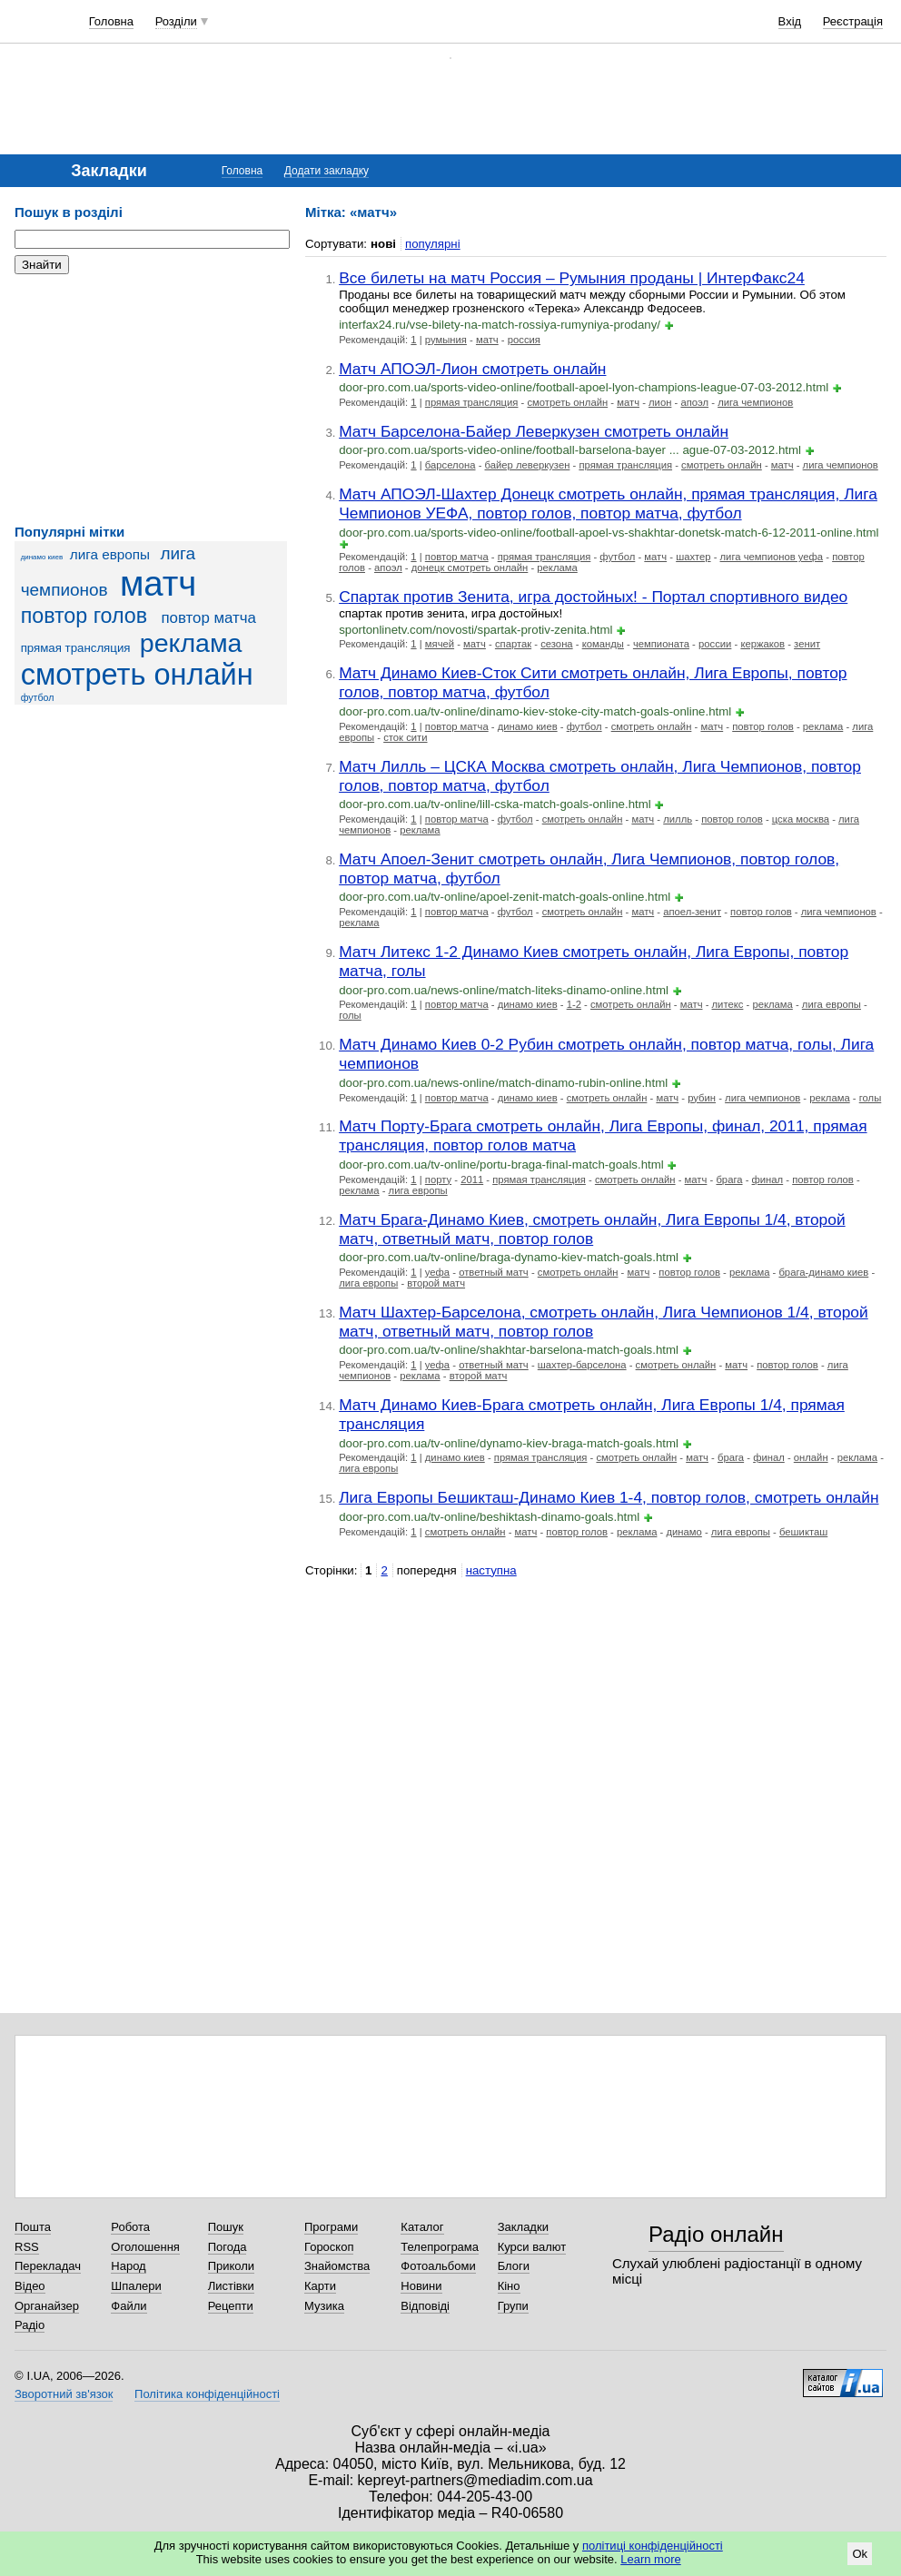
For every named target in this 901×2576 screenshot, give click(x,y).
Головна (111, 21)
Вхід (790, 21)
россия (524, 339)
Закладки (523, 2227)
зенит (807, 643)
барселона (450, 464)
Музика (324, 2306)
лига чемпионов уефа (772, 556)
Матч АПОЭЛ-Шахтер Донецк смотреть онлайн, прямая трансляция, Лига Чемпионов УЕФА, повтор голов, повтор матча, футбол (608, 503)
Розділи (176, 21)
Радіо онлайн (716, 2234)
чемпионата (661, 643)
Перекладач (48, 2266)
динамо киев (42, 557)
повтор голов (84, 615)
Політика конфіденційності (207, 2394)
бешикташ (803, 1531)
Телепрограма (440, 2247)
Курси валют (532, 2247)
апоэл (694, 402)
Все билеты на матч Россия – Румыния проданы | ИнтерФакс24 (572, 278)
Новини (421, 2286)
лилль (677, 819)
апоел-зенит (692, 911)
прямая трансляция (76, 648)
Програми (331, 2227)
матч (158, 583)
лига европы (110, 554)
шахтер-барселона (582, 1364)
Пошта (33, 2227)
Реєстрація (853, 21)
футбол (37, 697)
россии (714, 643)
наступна (491, 1570)
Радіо (30, 2325)
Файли (128, 2306)
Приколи (231, 2266)
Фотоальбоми (438, 2266)
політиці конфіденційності (652, 2545)
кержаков (762, 643)
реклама (191, 642)
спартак (513, 643)
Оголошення (145, 2247)
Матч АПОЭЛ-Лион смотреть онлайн (472, 369)
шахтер (693, 556)
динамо (683, 1531)
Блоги (514, 2266)
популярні (432, 244)
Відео (30, 2286)
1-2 (574, 1004)
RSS (27, 2247)
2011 (471, 1179)
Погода (227, 2247)
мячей (439, 643)
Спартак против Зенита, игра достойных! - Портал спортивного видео (593, 596)
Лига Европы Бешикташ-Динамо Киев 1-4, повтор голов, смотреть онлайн (608, 1497)
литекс (728, 1004)
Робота (130, 2227)
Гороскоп (328, 2247)
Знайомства (337, 2266)
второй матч (436, 1283)
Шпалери (136, 2286)
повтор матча (208, 618)
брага (729, 1179)
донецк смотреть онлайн (470, 567)
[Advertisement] (151, 399)
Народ (128, 2266)
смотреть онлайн (137, 674)
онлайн (811, 1457)
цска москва (800, 819)
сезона (556, 643)
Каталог (422, 2227)
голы (350, 1015)
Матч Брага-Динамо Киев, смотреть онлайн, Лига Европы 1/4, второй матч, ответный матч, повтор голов (592, 1229)
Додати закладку (326, 170)
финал (768, 1179)
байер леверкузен (527, 464)
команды (603, 643)
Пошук (225, 2227)
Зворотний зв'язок (64, 2394)
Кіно (509, 2286)
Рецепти (230, 2306)
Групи (513, 2306)
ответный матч (494, 1272)
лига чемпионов (755, 402)
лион (660, 402)
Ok (859, 2554)
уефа (437, 1272)
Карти (320, 2286)
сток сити (405, 737)
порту (438, 1179)
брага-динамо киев (823, 1272)
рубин (702, 1097)
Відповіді (425, 2306)
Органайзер (47, 2306)
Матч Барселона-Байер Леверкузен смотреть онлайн (533, 431)
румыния (446, 339)
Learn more (650, 2559)
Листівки (231, 2286)
